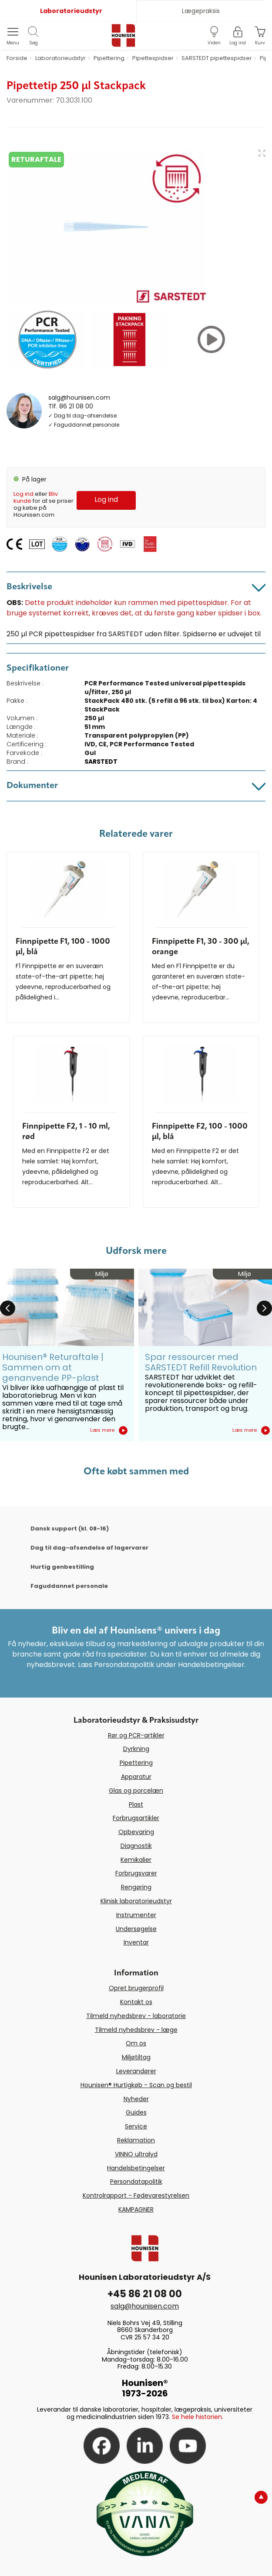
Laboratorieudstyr (71, 11)
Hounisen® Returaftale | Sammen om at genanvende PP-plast (53, 1367)
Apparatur (136, 1776)
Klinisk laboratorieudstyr (136, 1901)
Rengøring (136, 1887)
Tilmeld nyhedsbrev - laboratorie (136, 2015)
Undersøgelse (136, 1928)
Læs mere (109, 1430)
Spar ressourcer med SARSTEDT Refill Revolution (201, 1362)
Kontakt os (136, 2002)
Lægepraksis (201, 11)
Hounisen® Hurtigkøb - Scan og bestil (136, 2085)
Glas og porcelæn (136, 1790)
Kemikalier (136, 1859)
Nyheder (136, 2099)
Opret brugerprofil (136, 1988)
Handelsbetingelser (136, 2168)
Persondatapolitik (136, 2181)
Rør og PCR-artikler (136, 1735)
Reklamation (136, 2140)
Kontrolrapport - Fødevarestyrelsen (136, 2195)
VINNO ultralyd (136, 2154)
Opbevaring (136, 1832)
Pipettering (136, 1762)
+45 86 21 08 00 (144, 2294)
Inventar (136, 1942)
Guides (136, 2112)
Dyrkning (136, 1748)
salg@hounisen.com (79, 397)
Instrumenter (136, 1915)
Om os (136, 2043)
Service (136, 2126)
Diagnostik (136, 1845)
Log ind (23, 494)
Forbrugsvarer (136, 1873)
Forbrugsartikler (136, 1818)
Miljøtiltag (136, 2057)
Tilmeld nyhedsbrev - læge (136, 2029)
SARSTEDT (101, 761)
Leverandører (136, 2071)
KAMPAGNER (136, 2209)
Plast (136, 1804)
